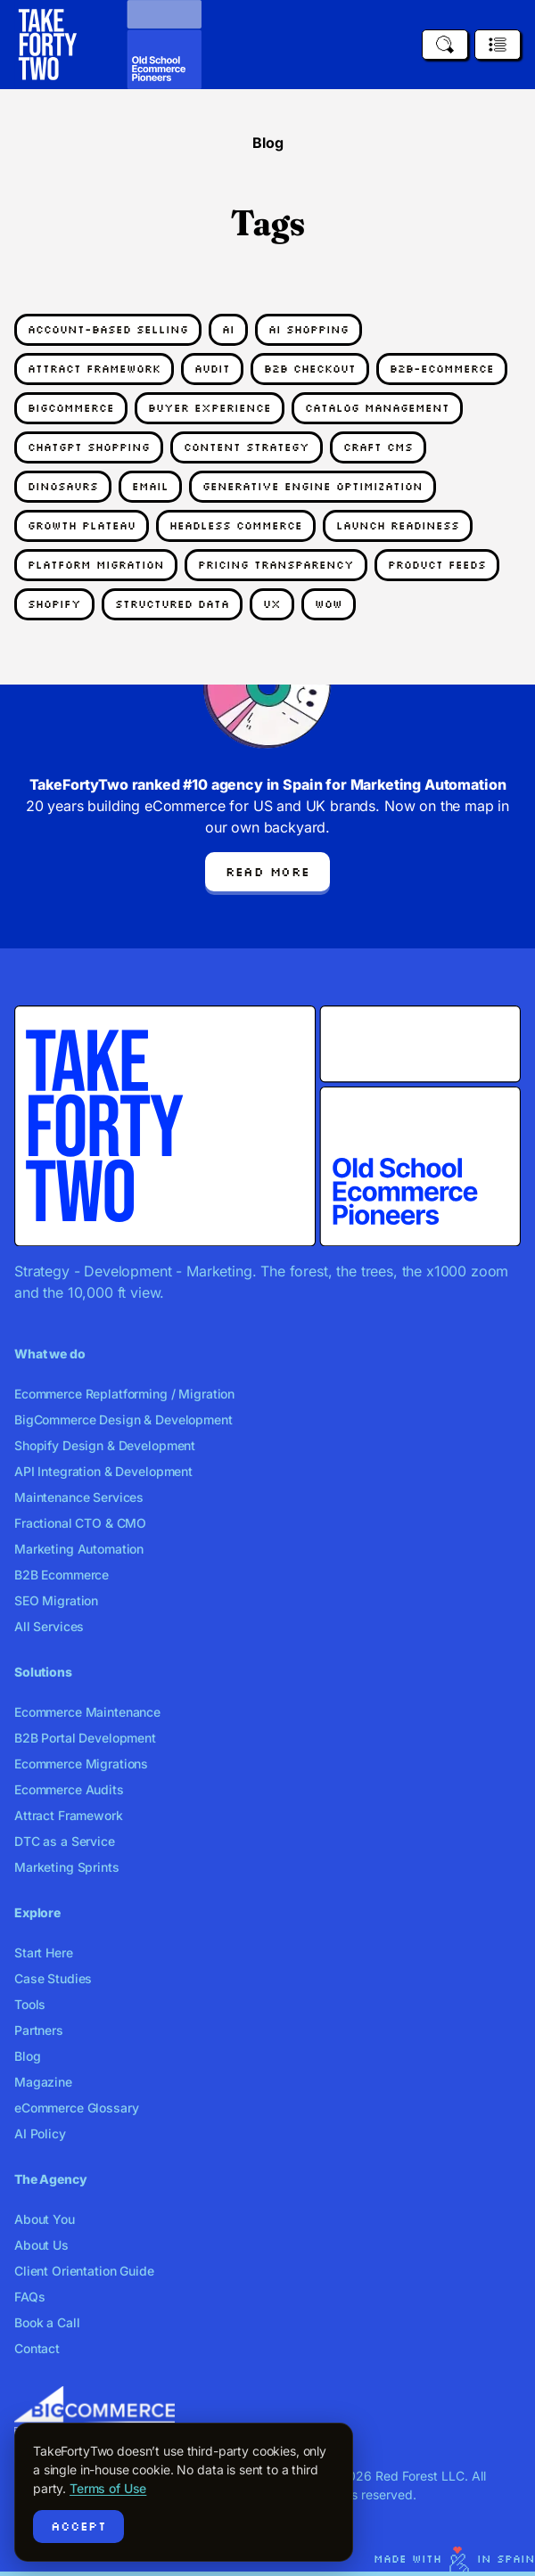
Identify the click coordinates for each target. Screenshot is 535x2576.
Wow (328, 604)
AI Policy (40, 2133)
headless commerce (235, 525)
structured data (172, 604)
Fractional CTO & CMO (80, 1522)
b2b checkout (310, 368)
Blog (27, 2055)
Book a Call (46, 2322)
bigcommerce (71, 407)
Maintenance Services (79, 1497)
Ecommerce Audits (69, 1789)
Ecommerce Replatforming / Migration (124, 1393)
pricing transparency (276, 564)
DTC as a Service (64, 1841)
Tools (29, 2004)
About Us (41, 2244)
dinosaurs (63, 486)
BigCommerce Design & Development (123, 1419)
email (150, 486)
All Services (49, 1626)
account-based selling (108, 329)
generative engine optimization (312, 486)
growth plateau (82, 525)
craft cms (378, 447)
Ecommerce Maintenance (87, 1711)
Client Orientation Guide (84, 2270)
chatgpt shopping (89, 447)
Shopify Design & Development (104, 1445)
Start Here (43, 1952)
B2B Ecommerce (61, 1574)
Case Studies (53, 1978)
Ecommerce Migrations (81, 1763)
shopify (54, 604)
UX (272, 604)
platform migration (96, 564)
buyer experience (209, 407)
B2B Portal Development (85, 1737)
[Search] (445, 44)
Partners (38, 2030)
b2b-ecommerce (442, 368)
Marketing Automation (79, 1548)
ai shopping (308, 329)
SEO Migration (56, 1600)
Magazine (43, 2081)
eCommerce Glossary (76, 2107)
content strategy (246, 447)
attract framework (94, 368)
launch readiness (397, 525)
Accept (78, 2526)
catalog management (377, 407)
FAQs (29, 2296)
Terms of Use (108, 2488)
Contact (37, 2348)
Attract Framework (68, 1815)
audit (212, 368)
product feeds (437, 564)
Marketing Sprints (66, 1867)
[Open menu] (497, 44)
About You (44, 2219)
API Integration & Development (103, 1471)
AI (228, 329)
